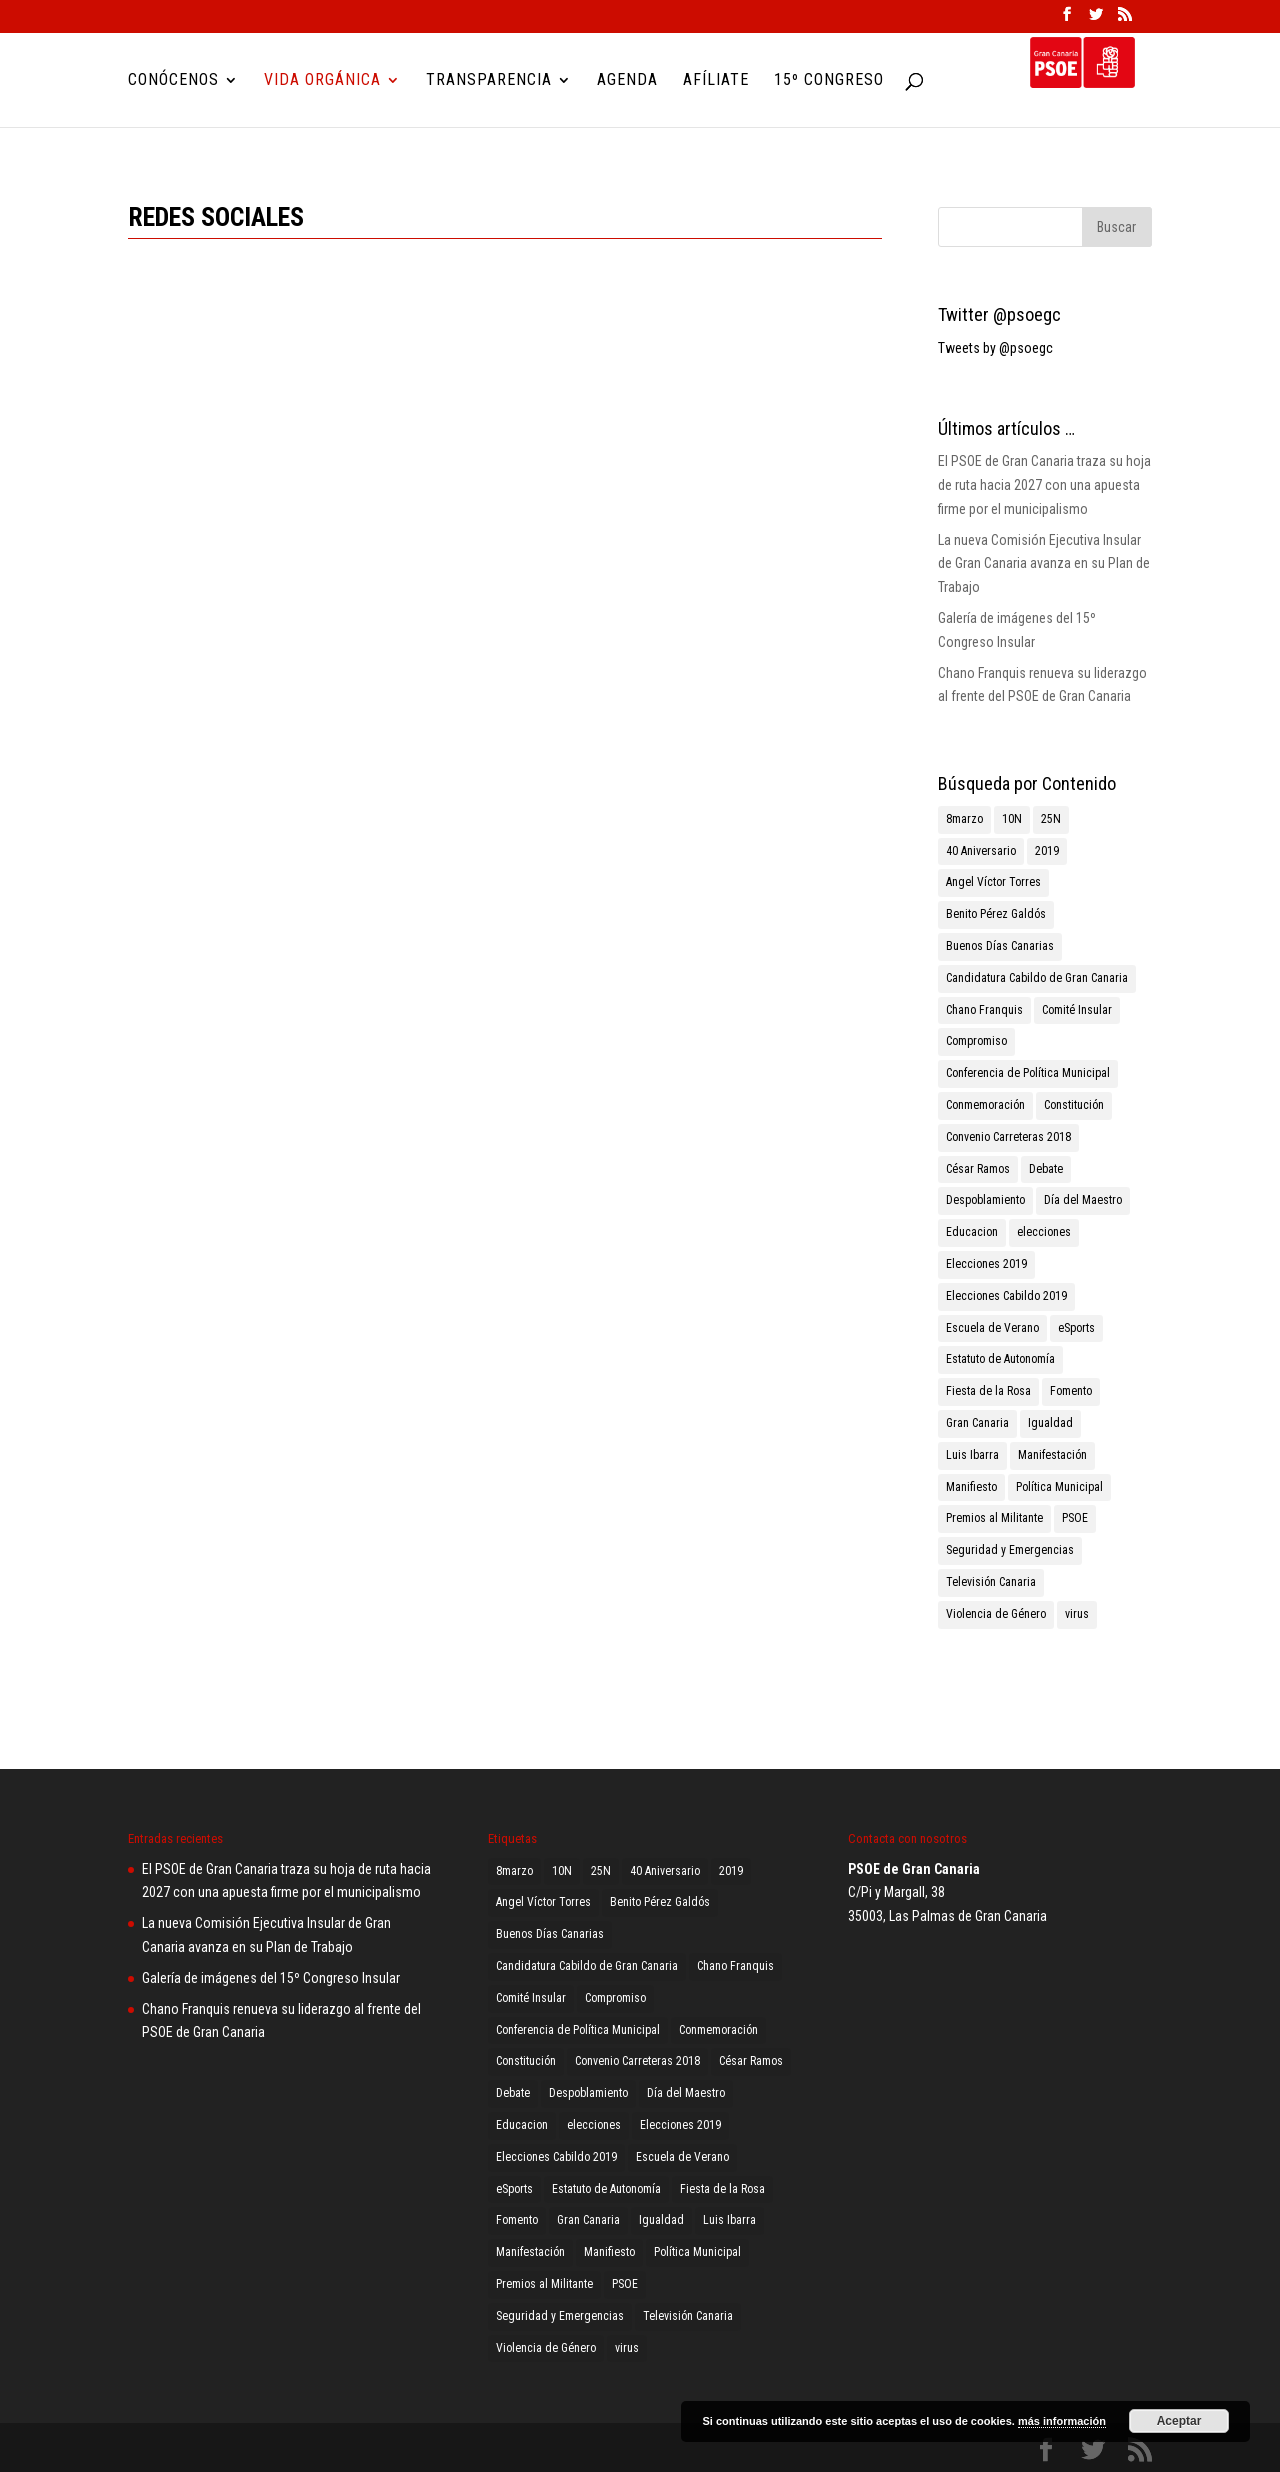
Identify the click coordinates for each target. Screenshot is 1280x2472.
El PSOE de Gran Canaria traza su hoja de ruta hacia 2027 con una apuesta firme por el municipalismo (1044, 485)
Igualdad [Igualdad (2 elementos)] (1050, 1423)
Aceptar (1179, 2421)
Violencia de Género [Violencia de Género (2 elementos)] (996, 1614)
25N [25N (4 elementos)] (1051, 819)
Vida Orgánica (322, 81)
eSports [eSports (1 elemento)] (1076, 1328)
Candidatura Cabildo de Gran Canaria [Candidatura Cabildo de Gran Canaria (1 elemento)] (1037, 978)
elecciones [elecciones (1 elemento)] (1044, 1232)
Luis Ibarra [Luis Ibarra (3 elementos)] (972, 1455)
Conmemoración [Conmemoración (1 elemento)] (985, 1105)
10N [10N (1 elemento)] (1012, 819)
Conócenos (173, 81)
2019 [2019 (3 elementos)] (1047, 851)
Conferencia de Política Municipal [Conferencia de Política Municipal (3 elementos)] (1028, 1073)
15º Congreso (829, 81)
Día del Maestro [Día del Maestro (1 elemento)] (1083, 1200)
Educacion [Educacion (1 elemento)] (972, 1232)
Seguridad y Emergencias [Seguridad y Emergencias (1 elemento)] (1010, 1550)
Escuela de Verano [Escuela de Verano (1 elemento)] (992, 1328)
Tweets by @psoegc (995, 348)
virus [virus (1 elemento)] (1077, 1614)
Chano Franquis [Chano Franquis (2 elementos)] (984, 1010)
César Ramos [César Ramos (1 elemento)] (978, 1169)
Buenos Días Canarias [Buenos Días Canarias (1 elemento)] (1000, 946)
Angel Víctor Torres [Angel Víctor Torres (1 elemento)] (993, 882)
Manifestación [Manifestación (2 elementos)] (1052, 1455)
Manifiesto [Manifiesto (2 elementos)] (971, 1487)
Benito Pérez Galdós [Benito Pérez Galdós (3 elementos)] (996, 914)
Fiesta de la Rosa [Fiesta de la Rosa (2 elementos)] (988, 1391)
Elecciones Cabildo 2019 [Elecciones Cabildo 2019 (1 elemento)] (1006, 1296)
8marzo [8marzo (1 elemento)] (964, 819)
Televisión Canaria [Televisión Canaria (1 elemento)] (991, 1582)
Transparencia (489, 81)
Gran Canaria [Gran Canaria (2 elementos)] (977, 1423)
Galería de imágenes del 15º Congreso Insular (271, 1978)
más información (1062, 2421)
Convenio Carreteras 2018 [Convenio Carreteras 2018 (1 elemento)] (1008, 1137)
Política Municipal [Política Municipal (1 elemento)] (1059, 1487)
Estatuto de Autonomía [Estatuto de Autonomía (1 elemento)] (1000, 1359)
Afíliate (716, 81)
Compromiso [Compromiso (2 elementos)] (976, 1041)
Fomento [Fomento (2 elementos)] (1071, 1391)
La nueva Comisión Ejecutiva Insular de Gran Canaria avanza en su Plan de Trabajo (1044, 564)
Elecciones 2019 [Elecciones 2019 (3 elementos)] (986, 1264)
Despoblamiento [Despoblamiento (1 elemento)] (985, 1200)
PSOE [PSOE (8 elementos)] (1075, 1518)
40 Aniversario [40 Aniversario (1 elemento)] (981, 851)
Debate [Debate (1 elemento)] (1046, 1169)
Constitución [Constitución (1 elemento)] (1074, 1105)
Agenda (627, 81)
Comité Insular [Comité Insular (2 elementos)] (1077, 1010)
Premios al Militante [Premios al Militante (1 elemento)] (994, 1518)
